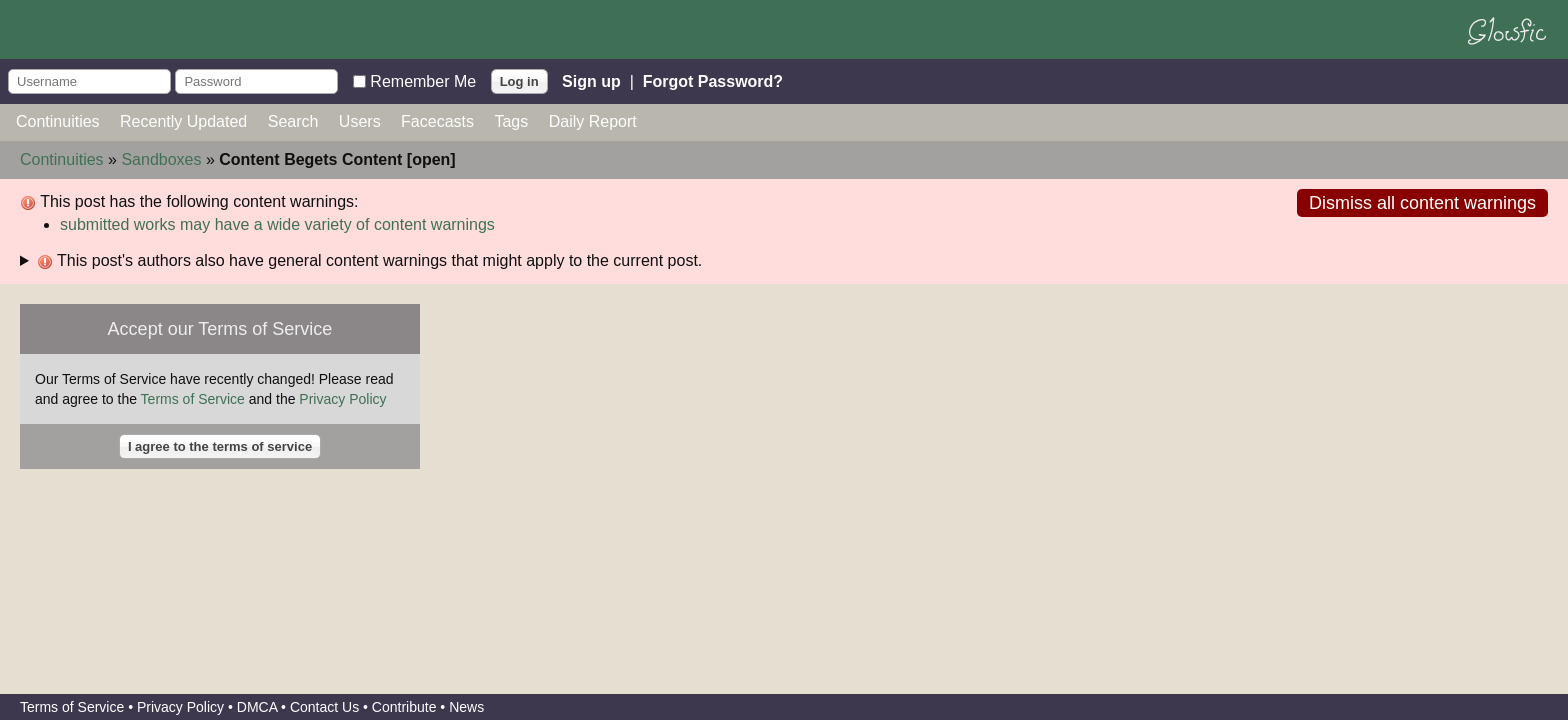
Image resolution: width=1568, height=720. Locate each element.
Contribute (404, 707)
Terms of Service (193, 399)
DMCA (257, 707)
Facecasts (437, 121)
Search (293, 121)
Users (360, 121)
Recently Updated (183, 121)
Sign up (591, 80)
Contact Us (324, 707)
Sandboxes (161, 159)
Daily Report (593, 121)
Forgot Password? (713, 80)
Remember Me (423, 80)
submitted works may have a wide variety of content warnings (277, 224)
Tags (511, 121)
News (466, 707)
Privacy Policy (342, 399)
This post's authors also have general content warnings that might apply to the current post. (369, 261)
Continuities (58, 121)
